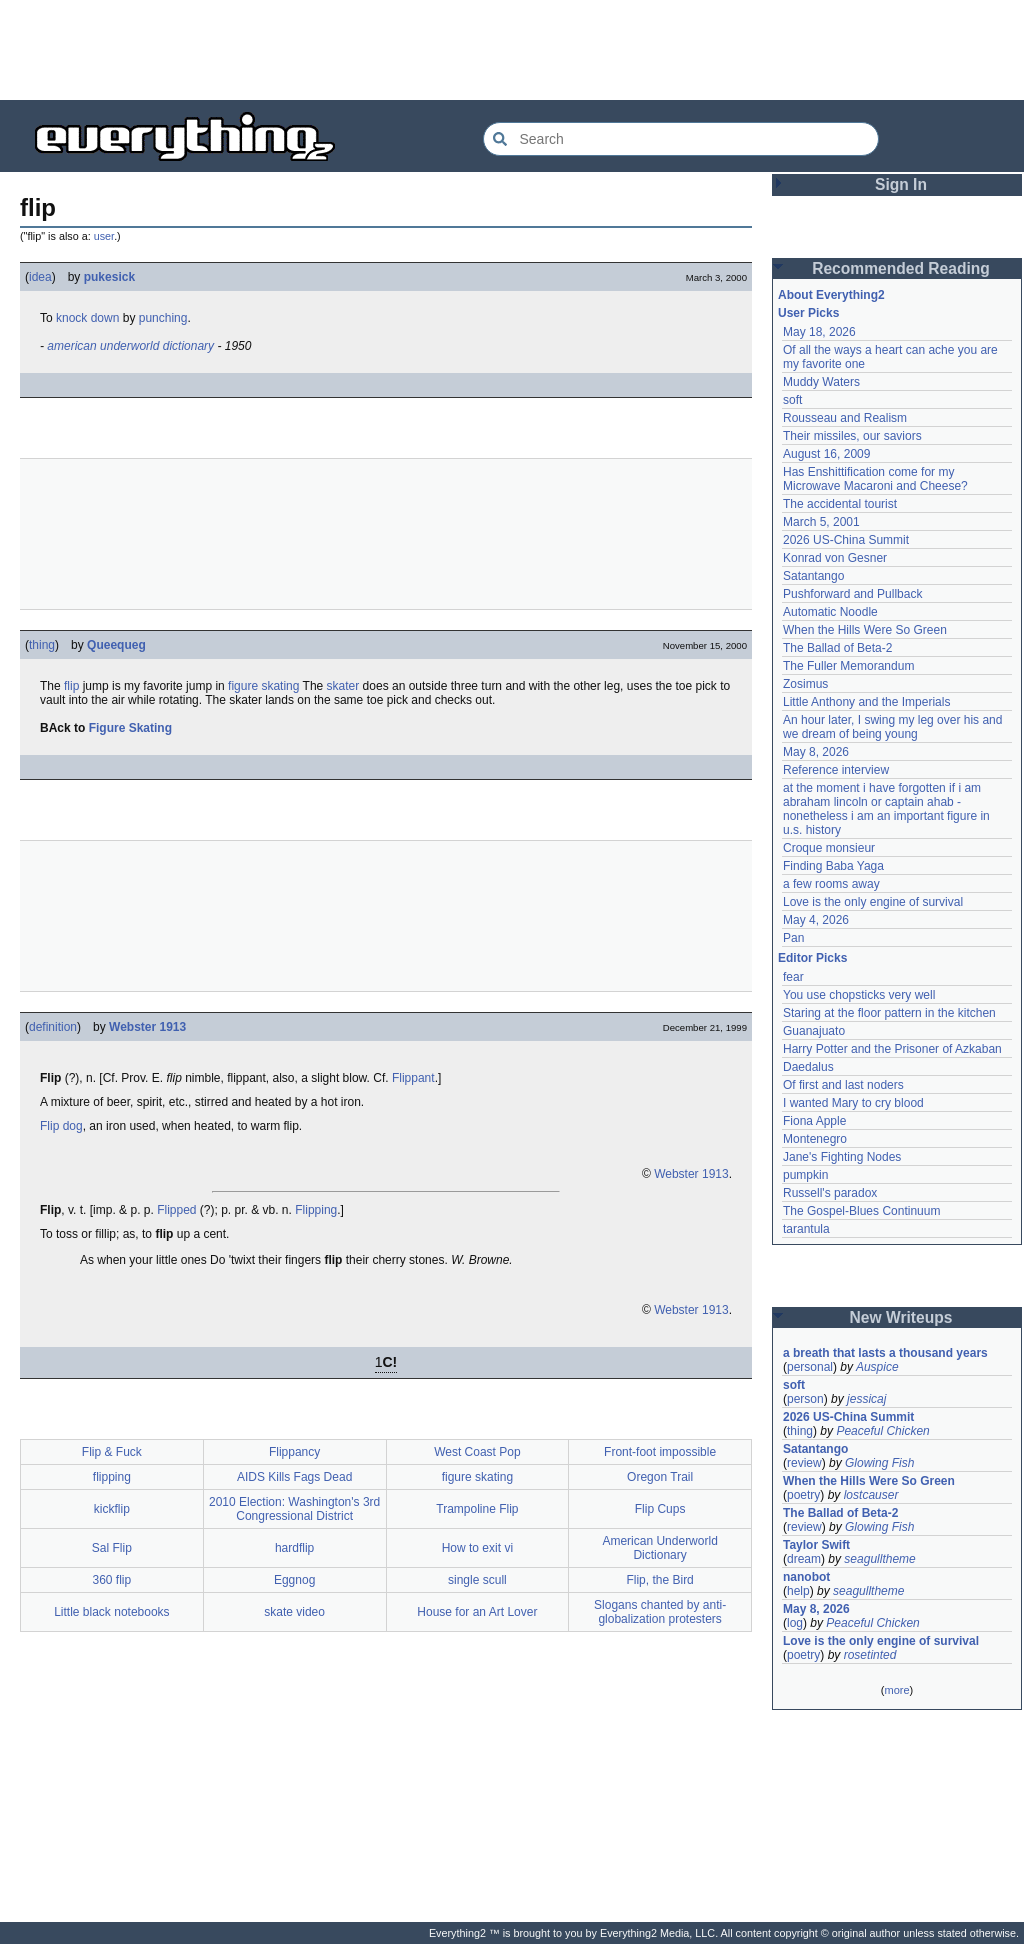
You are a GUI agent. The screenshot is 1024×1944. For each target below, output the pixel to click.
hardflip (294, 1548)
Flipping (316, 1210)
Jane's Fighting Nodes (842, 1157)
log (795, 1623)
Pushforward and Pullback (852, 594)
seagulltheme (879, 1559)
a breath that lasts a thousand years (885, 1353)
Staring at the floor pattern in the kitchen (889, 1013)
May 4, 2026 (816, 920)
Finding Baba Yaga (833, 866)
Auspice (877, 1367)
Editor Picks (812, 958)
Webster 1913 (147, 1027)
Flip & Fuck (112, 1452)
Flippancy (294, 1452)
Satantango (813, 576)
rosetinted (870, 1655)
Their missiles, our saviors (852, 436)
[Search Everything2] (681, 139)
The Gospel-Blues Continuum (861, 1211)
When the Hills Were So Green (865, 630)
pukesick (109, 277)
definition (53, 1027)
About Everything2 (831, 295)
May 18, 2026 (819, 332)
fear (793, 977)
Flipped (176, 1210)
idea (40, 277)
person (805, 1399)
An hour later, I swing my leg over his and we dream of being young (892, 727)
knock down (87, 318)
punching (163, 318)
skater (343, 686)
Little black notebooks (111, 1612)
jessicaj (866, 1399)
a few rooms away (831, 884)
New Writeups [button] (901, 1317)
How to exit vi (477, 1548)
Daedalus (808, 1067)
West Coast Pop (477, 1452)
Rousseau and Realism (845, 418)
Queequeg (116, 645)
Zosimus (805, 684)
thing (42, 645)
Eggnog (294, 1580)
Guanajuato (814, 1031)
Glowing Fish (879, 1463)
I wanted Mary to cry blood (853, 1103)
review (804, 1463)
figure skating (263, 686)
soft (792, 400)
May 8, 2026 (816, 752)
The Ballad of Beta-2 (837, 648)
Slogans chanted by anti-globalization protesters (660, 1612)
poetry (803, 1495)
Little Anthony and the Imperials (866, 702)
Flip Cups (660, 1509)
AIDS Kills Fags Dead (294, 1477)
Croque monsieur (829, 848)
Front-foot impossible (660, 1452)
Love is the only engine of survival (873, 902)
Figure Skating (130, 728)
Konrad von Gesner (835, 558)
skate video (294, 1612)
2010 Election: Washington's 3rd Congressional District (294, 1509)
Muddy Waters (821, 382)
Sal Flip (112, 1548)
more (896, 1690)
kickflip (112, 1509)
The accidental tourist (840, 504)
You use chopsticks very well (859, 995)
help (798, 1591)
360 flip (112, 1580)
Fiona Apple (814, 1121)
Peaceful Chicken (882, 1431)
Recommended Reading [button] (901, 268)
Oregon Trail (660, 1477)
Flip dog (61, 1126)
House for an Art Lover (477, 1612)
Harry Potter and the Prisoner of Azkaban (892, 1049)
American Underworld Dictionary (659, 1548)
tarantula (806, 1229)
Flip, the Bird (659, 1580)
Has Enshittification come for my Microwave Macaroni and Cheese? (875, 479)
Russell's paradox (830, 1193)
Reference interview (836, 770)
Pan (793, 938)
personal (810, 1367)
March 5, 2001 (821, 522)
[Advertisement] (512, 50)
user (104, 236)
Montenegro (815, 1139)
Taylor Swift (816, 1545)
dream (804, 1559)
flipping (112, 1477)
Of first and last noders (843, 1085)
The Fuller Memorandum (848, 666)
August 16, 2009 (826, 454)
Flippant (413, 1078)
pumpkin (805, 1175)
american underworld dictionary (130, 346)
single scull (477, 1580)
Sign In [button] (901, 184)
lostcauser (871, 1495)
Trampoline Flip (477, 1509)
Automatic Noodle (830, 612)
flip (71, 686)
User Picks (808, 313)
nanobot (806, 1577)
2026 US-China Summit (846, 540)
